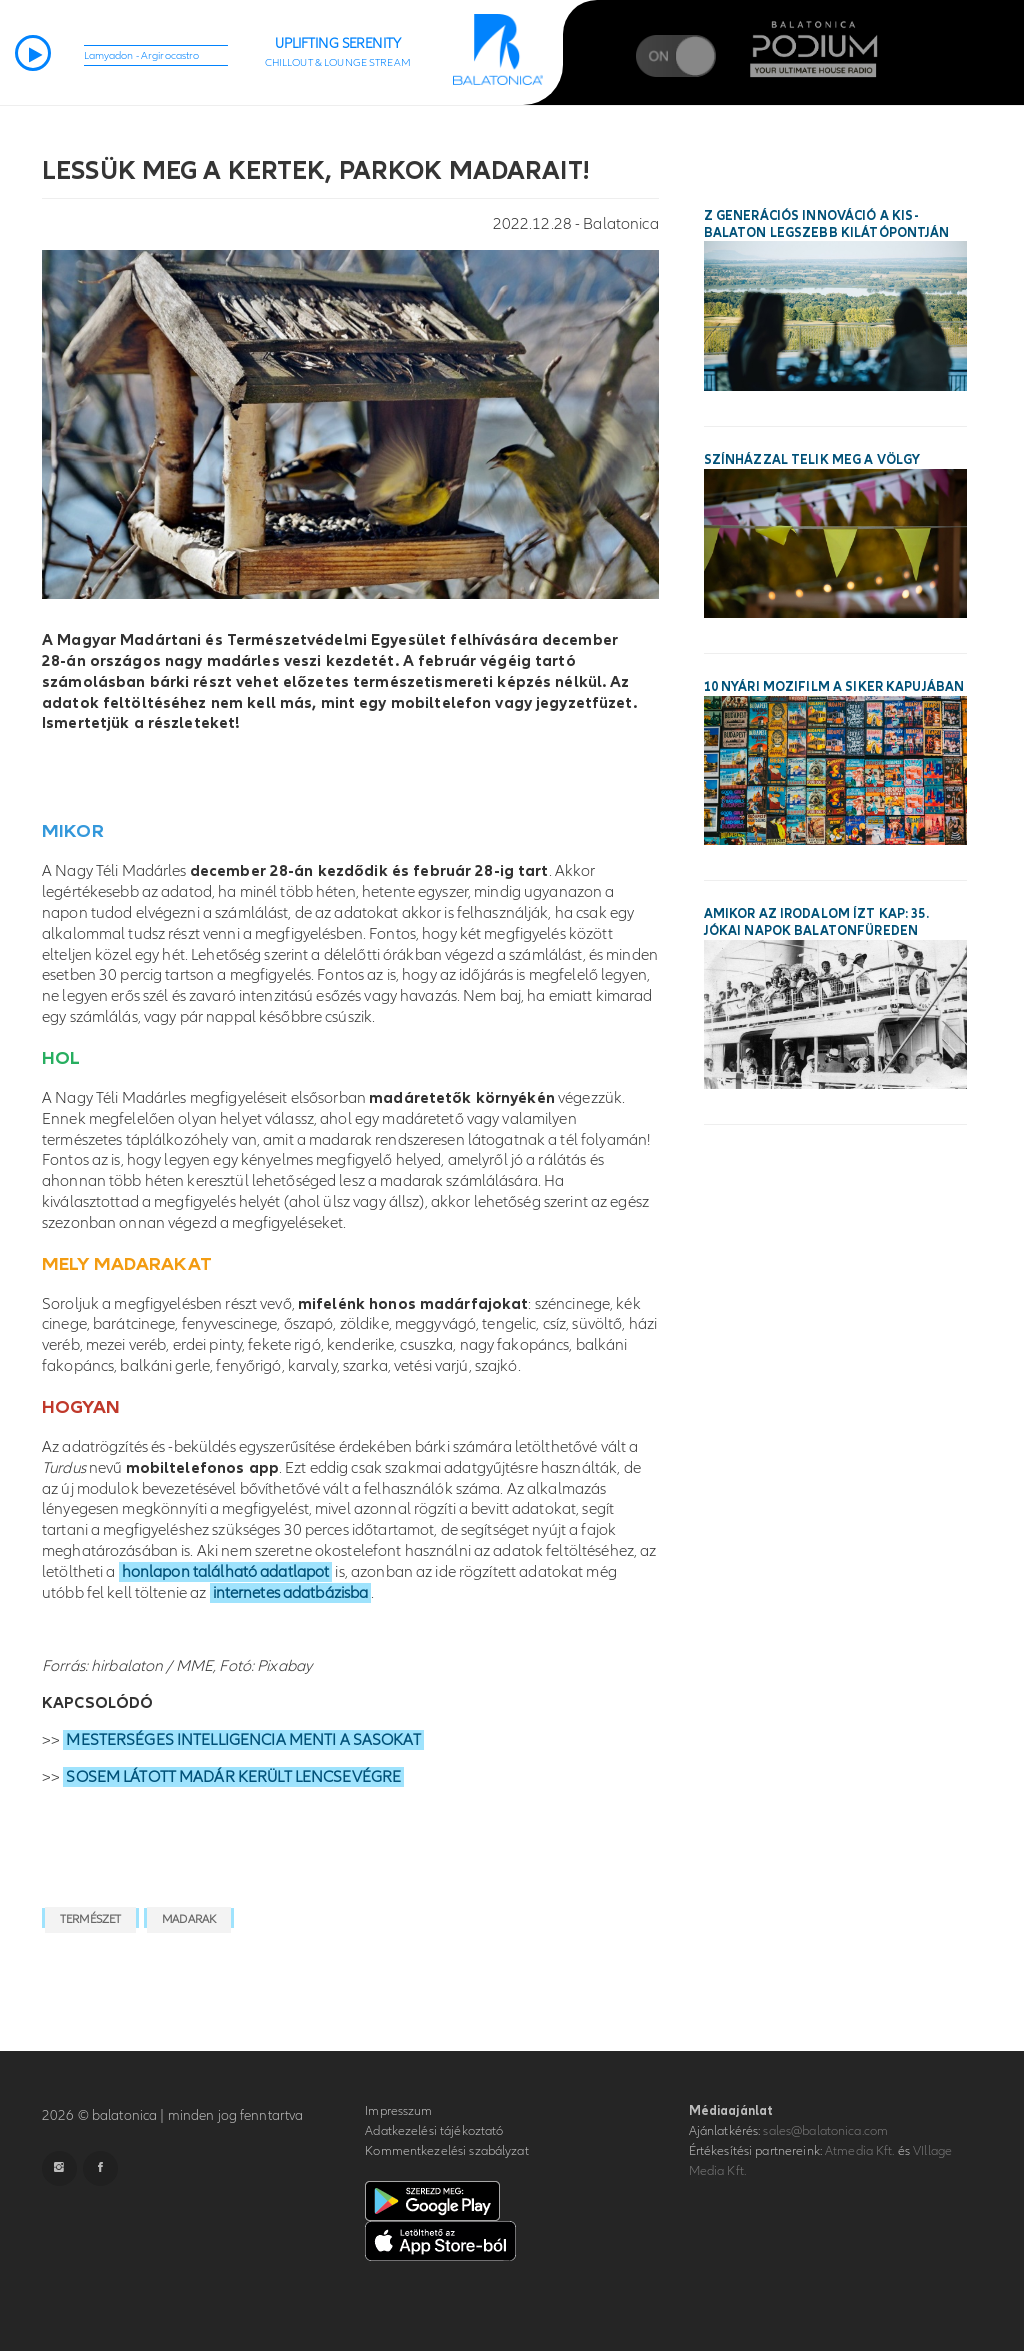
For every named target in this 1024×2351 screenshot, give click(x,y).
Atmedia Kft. (860, 2151)
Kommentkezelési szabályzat (446, 2151)
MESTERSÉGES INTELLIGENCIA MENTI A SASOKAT (243, 1740)
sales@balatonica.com (825, 2131)
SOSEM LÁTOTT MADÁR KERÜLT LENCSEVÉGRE (233, 1777)
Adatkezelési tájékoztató (434, 2131)
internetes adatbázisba (291, 1593)
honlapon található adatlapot (226, 1572)
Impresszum (398, 2111)
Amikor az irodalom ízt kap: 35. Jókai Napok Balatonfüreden (816, 922)
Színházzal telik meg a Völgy (812, 460)
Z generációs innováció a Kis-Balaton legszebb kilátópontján (827, 224)
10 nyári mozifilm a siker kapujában (834, 687)
